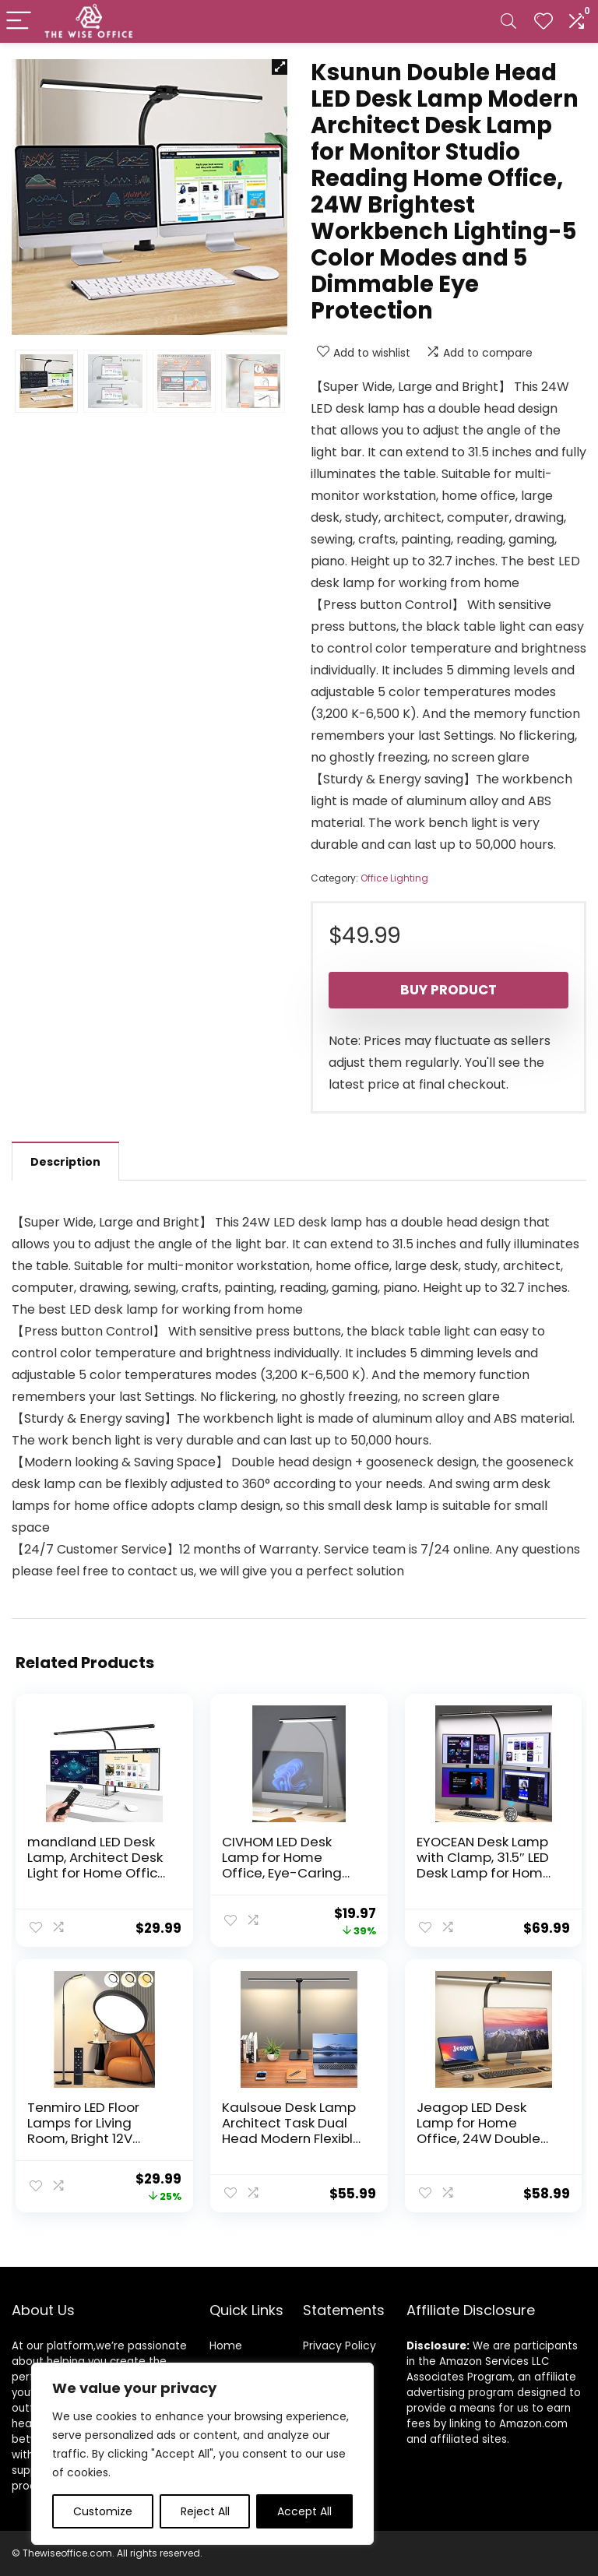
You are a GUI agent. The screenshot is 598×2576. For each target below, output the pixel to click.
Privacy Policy (339, 2345)
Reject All (205, 2511)
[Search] (508, 21)
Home (225, 2345)
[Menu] (18, 21)
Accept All (304, 2511)
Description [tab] (65, 1162)
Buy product (448, 989)
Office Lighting (394, 878)
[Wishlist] (543, 21)
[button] (279, 67)
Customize (102, 2511)
